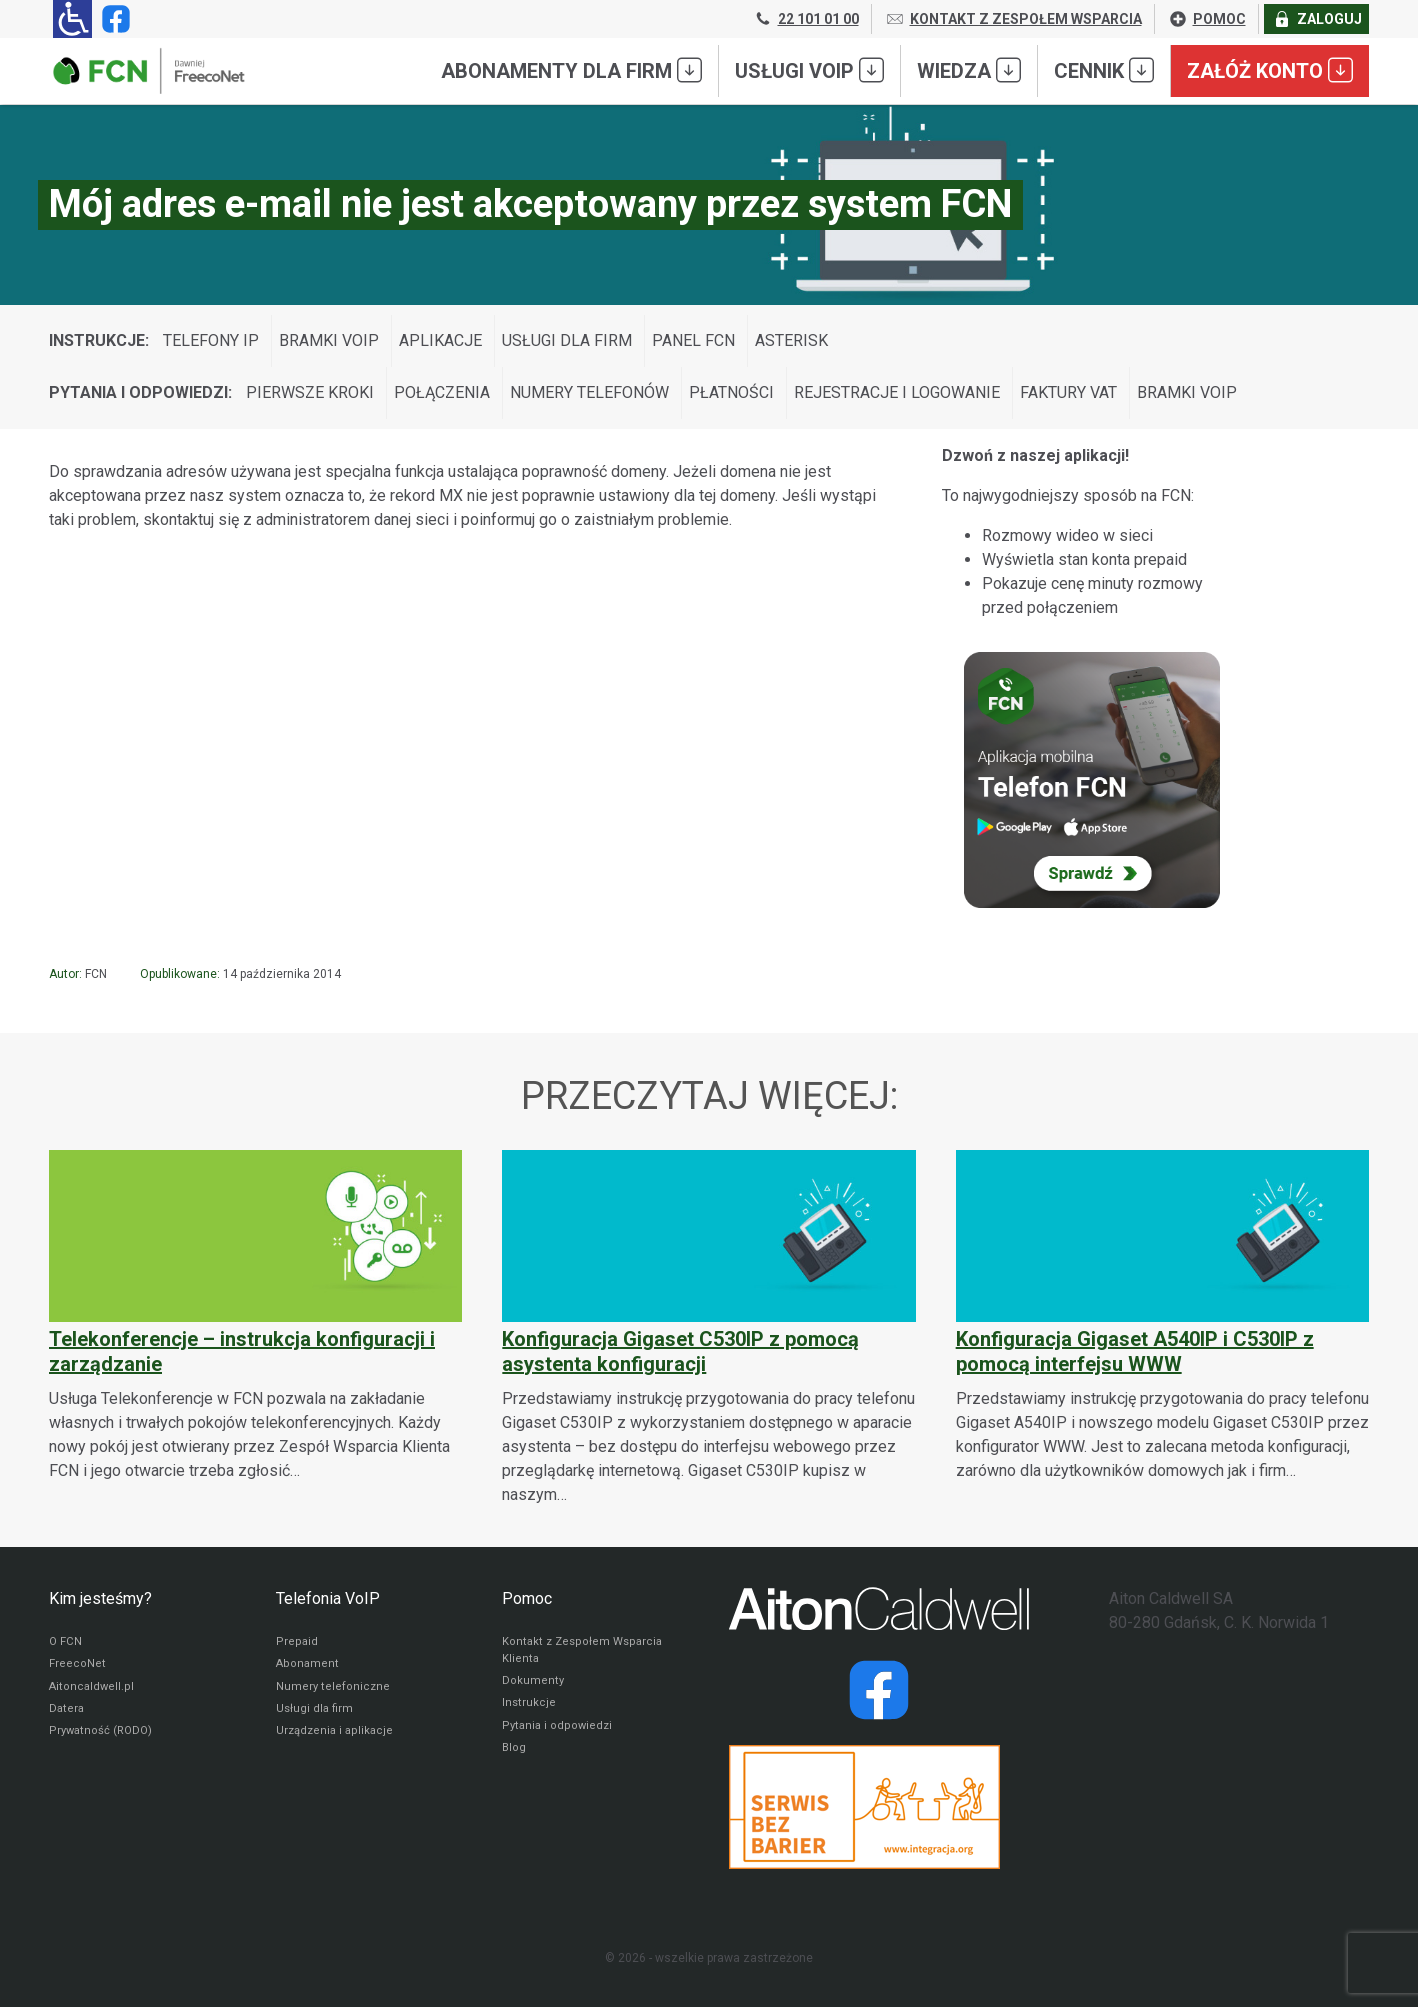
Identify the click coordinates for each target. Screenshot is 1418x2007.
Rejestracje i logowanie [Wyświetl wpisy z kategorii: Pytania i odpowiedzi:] (897, 392)
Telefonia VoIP (328, 1598)
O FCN (66, 1643)
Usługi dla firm (315, 1715)
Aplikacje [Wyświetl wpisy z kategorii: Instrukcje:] (440, 340)
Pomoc (527, 1598)
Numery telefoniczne (334, 1691)
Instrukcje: (99, 340)
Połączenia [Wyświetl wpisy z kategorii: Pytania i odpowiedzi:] (442, 392)
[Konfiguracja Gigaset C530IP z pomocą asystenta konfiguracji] (708, 1328)
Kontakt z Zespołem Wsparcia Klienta (585, 1652)
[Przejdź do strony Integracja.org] (879, 1807)
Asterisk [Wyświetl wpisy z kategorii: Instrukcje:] (791, 340)
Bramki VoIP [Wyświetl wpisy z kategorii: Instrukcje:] (329, 340)
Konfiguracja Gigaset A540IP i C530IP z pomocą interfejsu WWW (1135, 1351)
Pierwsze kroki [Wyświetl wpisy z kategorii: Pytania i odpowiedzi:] (310, 392)
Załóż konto (1270, 70)
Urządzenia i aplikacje (337, 1739)
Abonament (308, 1667)
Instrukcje (529, 1709)
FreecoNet (77, 1667)
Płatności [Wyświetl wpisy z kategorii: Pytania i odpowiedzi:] (731, 392)
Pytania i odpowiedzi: (140, 392)
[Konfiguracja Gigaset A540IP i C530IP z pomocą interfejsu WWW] (1162, 1316)
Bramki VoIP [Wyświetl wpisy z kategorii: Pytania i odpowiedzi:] (1187, 392)
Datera (67, 1715)
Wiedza (969, 70)
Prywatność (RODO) (103, 1739)
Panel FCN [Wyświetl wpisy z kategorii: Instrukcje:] (693, 340)
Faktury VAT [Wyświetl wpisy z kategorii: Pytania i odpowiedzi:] (1068, 392)
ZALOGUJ (1317, 19)
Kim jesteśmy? (100, 1598)
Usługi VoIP (809, 70)
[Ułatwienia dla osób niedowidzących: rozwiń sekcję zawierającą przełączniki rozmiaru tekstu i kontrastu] (72, 19)
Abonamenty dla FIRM (571, 70)
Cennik (1104, 70)
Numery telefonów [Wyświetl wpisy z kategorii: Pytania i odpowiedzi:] (589, 392)
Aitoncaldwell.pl (92, 1691)
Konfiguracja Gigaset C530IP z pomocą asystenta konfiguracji (680, 1351)
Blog (514, 1757)
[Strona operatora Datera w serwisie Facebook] (879, 1690)
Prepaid (296, 1643)
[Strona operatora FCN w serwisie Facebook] (112, 19)
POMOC (1207, 19)
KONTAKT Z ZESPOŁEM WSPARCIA (1013, 19)
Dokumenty (533, 1685)
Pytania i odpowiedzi (558, 1733)
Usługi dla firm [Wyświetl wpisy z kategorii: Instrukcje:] (567, 340)
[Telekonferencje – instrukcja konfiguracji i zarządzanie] (255, 1316)
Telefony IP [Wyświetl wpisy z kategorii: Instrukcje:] (211, 340)
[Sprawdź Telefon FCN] (1092, 780)
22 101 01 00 (806, 19)
